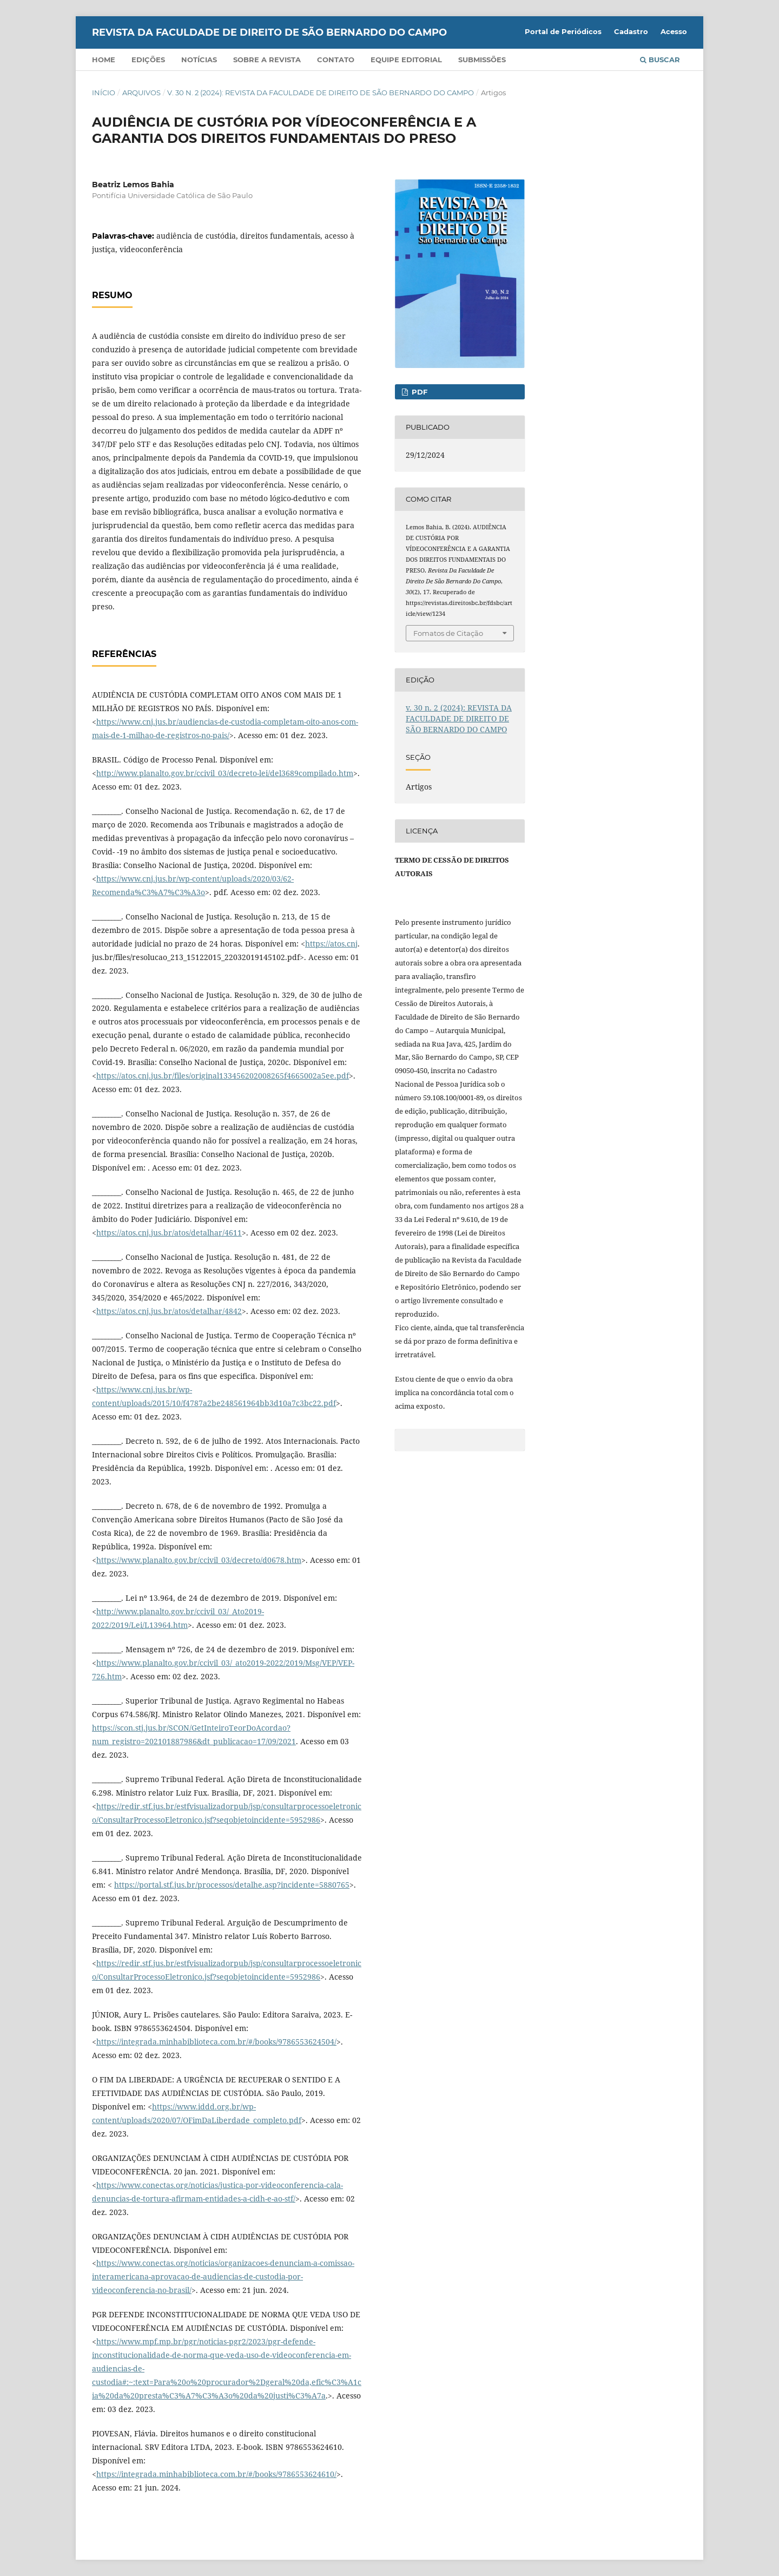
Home (103, 59)
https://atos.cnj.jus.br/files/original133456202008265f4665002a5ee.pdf (222, 1075)
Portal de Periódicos (563, 31)
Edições (148, 59)
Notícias (199, 59)
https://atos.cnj (331, 943)
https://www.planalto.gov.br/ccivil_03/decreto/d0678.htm (198, 1560)
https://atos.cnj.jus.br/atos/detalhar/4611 (169, 1232)
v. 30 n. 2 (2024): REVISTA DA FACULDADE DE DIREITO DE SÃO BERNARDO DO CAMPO (320, 92)
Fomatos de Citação (448, 633)
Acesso (674, 31)
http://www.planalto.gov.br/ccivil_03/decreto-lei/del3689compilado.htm (224, 773)
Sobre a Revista (267, 59)
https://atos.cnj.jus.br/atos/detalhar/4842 (169, 1311)
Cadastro (631, 31)
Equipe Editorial (406, 59)
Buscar (660, 59)
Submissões (482, 59)
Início (103, 92)
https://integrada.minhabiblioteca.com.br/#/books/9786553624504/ (216, 2041)
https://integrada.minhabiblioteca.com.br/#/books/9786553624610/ (216, 2474)
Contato (335, 59)
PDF (418, 391)
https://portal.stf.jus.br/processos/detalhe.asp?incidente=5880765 (231, 1885)
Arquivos (141, 92)
